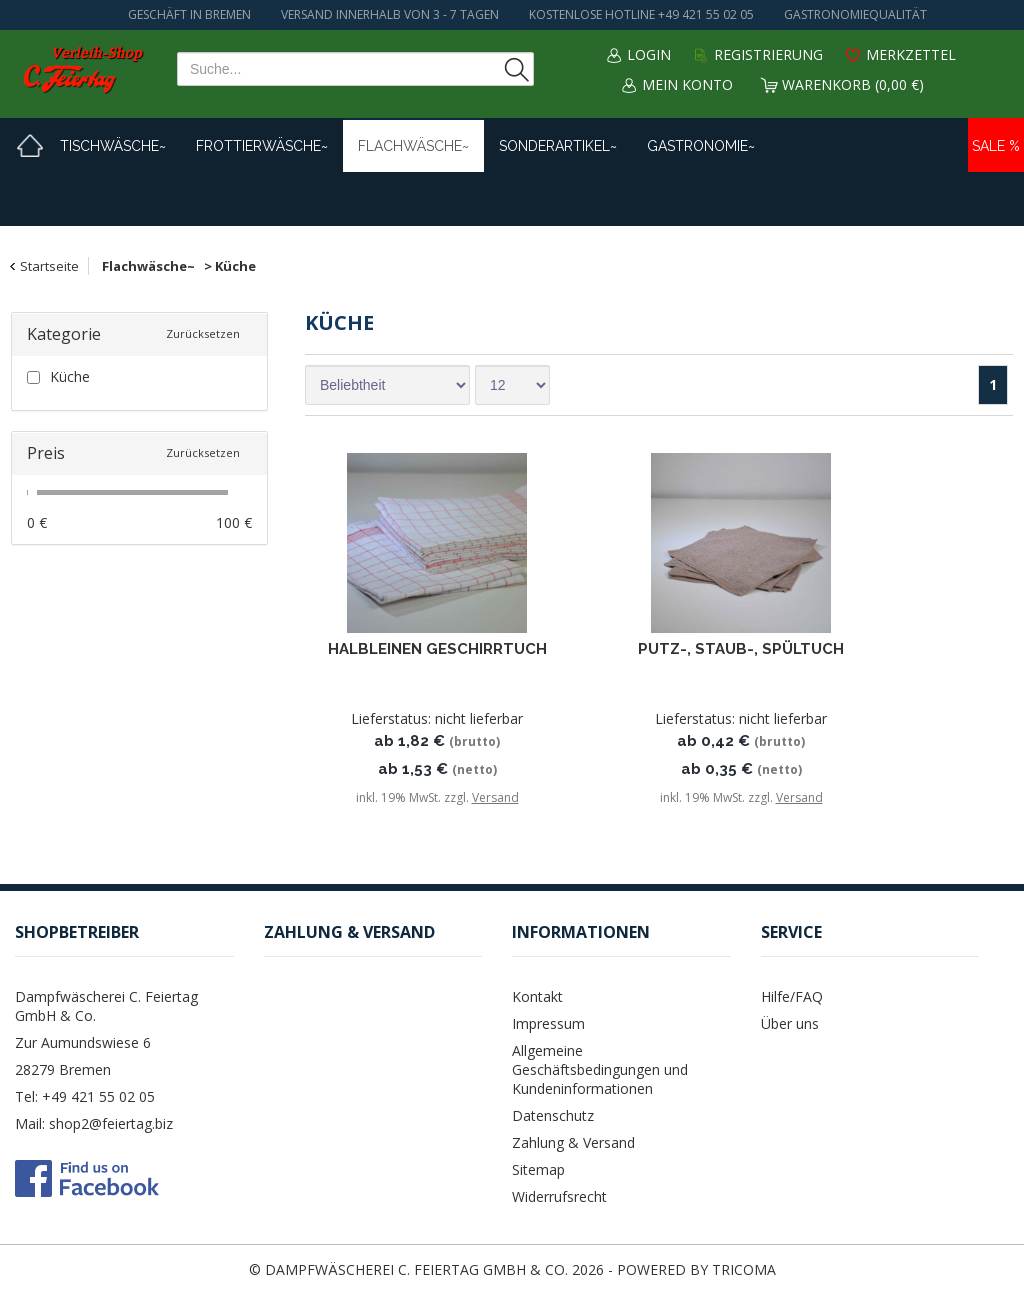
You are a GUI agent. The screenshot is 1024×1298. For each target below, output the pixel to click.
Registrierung (768, 54)
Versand (495, 797)
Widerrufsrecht (559, 1196)
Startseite (49, 266)
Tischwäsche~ (113, 146)
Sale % (996, 146)
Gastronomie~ (701, 146)
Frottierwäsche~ (262, 146)
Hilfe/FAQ (792, 996)
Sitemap (538, 1169)
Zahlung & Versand (573, 1142)
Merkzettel (911, 54)
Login (649, 54)
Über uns (790, 1023)
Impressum (548, 1023)
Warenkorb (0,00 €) (853, 84)
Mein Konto (687, 84)
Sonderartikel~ (558, 146)
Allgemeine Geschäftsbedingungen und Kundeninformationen (600, 1069)
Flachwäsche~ (413, 146)
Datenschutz (553, 1115)
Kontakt (537, 996)
